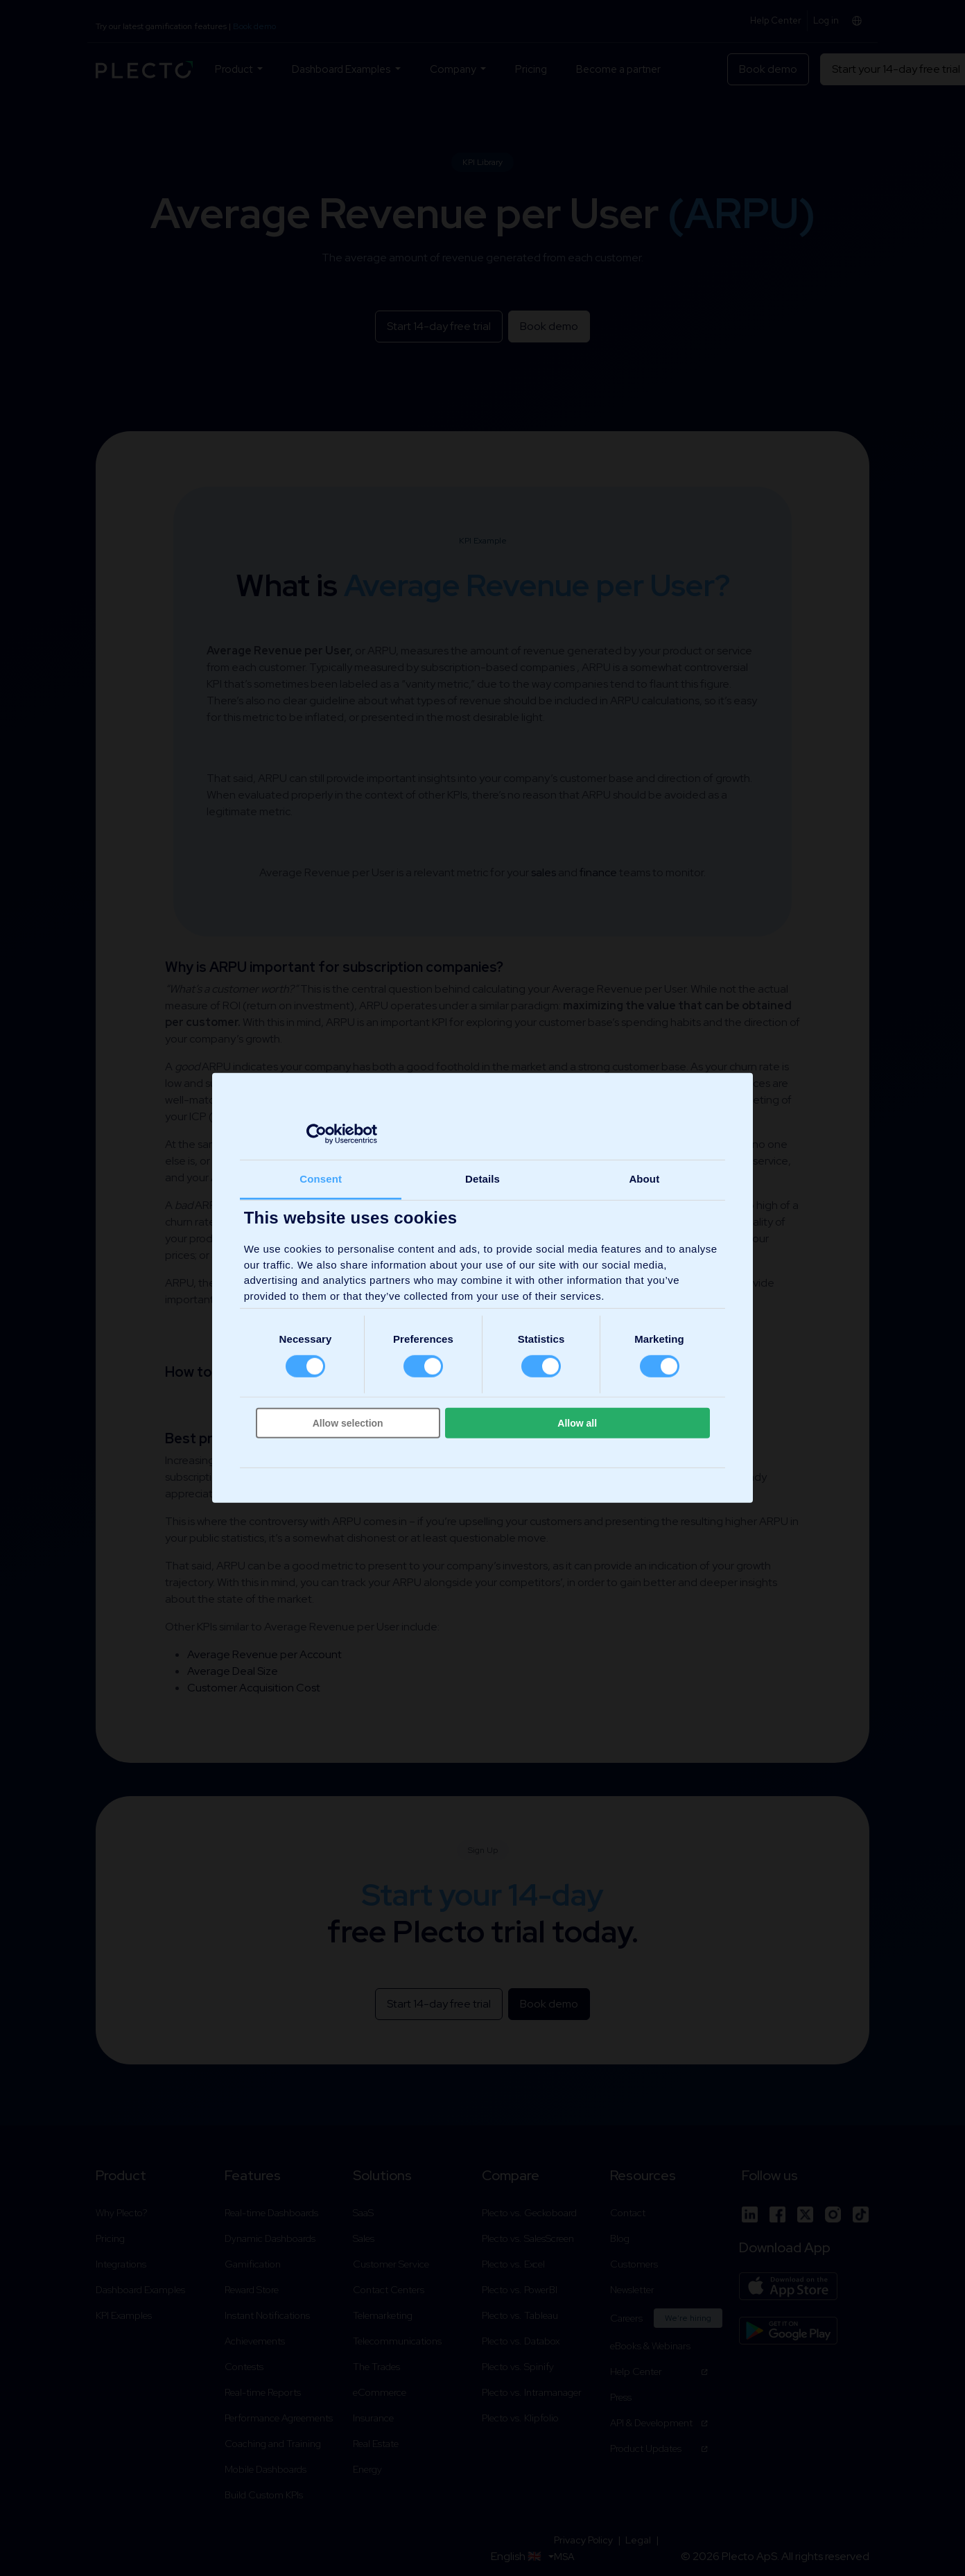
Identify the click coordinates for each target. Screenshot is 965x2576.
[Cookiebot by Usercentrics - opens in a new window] (316, 1133)
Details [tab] (482, 1179)
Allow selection (348, 1423)
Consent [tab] (320, 1179)
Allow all (577, 1423)
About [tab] (644, 1179)
